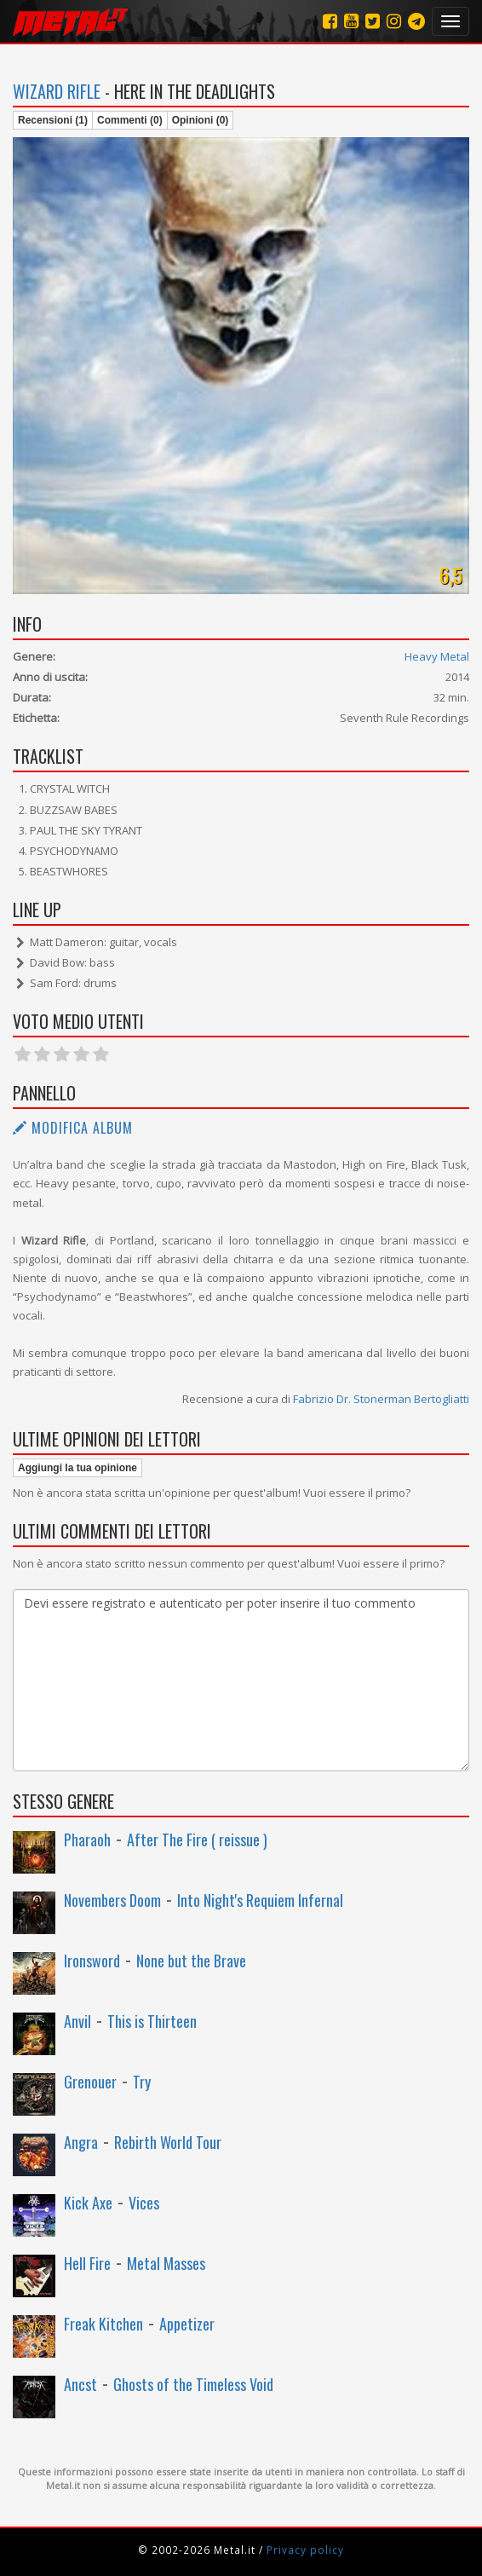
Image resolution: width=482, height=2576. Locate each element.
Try (142, 2082)
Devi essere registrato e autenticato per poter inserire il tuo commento (241, 1680)
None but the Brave (191, 1960)
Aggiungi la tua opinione (77, 1468)
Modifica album (73, 1128)
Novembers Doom (112, 1900)
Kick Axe (88, 2203)
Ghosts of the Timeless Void (193, 2384)
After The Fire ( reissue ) (197, 1839)
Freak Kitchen (103, 2324)
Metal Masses (166, 2263)
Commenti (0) (130, 120)
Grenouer (90, 2082)
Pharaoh (87, 1839)
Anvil (77, 2021)
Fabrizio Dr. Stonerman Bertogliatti (381, 1398)
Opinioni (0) (200, 120)
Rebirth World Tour (167, 2142)
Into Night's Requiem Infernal (260, 1900)
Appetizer (187, 2324)
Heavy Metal (437, 656)
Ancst (80, 2384)
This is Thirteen (152, 2021)
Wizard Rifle (56, 91)
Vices (144, 2203)
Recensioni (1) (53, 120)
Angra (81, 2142)
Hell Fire (87, 2263)
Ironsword (92, 1960)
